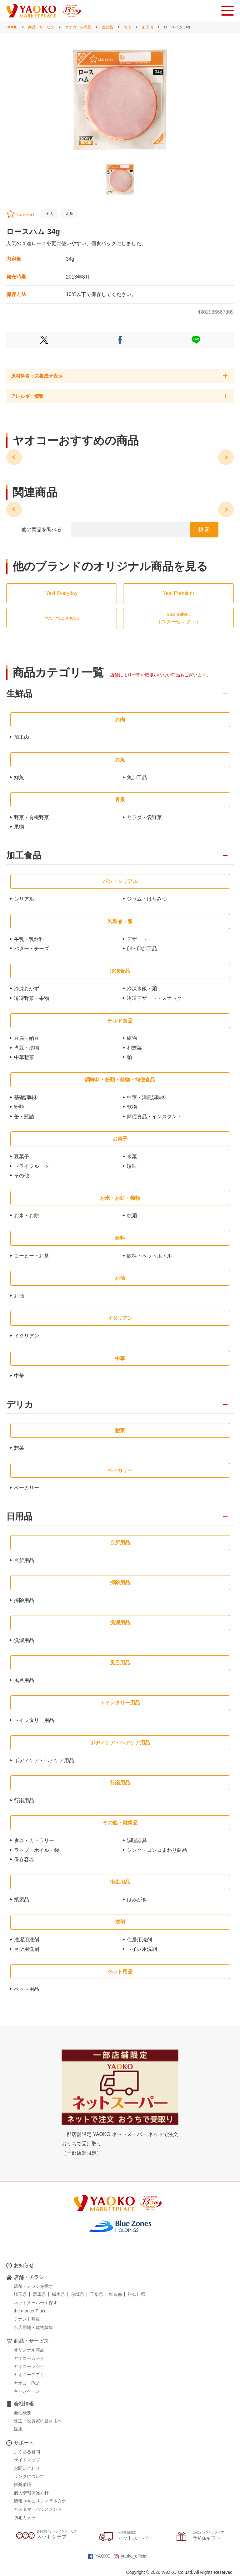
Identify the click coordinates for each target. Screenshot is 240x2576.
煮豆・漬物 (26, 1048)
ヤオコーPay (26, 2383)
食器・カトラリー (34, 1840)
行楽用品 (24, 1800)
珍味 (132, 1166)
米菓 (132, 1156)
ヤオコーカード (29, 2358)
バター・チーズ (31, 948)
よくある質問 (27, 2451)
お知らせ (24, 2265)
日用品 (19, 1516)
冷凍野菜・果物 (31, 998)
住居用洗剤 (139, 1939)
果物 (19, 826)
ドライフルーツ (31, 1166)
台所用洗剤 (26, 1949)
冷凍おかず (26, 988)
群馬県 (39, 2294)
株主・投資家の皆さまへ (38, 2420)
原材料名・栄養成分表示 (36, 375)
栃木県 (58, 2294)
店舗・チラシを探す (33, 2286)
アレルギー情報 (27, 396)
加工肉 (147, 27)
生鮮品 (107, 27)
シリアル (24, 899)
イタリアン (26, 1335)
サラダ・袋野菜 (144, 817)
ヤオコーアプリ (29, 2374)
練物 (132, 1038)
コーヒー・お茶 (31, 1255)
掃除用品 (24, 1600)
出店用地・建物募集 (33, 2327)
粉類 (19, 1107)
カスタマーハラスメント (38, 2509)
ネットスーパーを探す (36, 2302)
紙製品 (21, 1899)
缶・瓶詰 (24, 1116)
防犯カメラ (25, 2517)
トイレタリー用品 (34, 1720)
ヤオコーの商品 (78, 27)
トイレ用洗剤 (142, 1949)
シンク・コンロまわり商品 (157, 1850)
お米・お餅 (26, 1215)
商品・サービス (41, 27)
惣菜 (19, 1448)
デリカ (19, 1404)
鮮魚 (19, 777)
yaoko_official (131, 2556)
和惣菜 (134, 1048)
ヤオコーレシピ (29, 2366)
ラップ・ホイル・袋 (36, 1850)
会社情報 (24, 2403)
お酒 (19, 1295)
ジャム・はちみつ (147, 899)
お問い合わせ (27, 2468)
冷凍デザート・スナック (154, 998)
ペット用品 (26, 1989)
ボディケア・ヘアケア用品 (44, 1760)
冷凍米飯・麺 (142, 988)
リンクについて (29, 2476)
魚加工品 (137, 777)
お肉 (127, 27)
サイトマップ (27, 2459)
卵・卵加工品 (142, 948)
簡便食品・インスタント (154, 1116)
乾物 (132, 1107)
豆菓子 (21, 1156)
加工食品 (23, 855)
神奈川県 (136, 2294)
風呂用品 (24, 1680)
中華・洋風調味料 (147, 1097)
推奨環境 (22, 2484)
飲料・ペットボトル (149, 1255)
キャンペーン (27, 2391)
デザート (137, 939)
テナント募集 (27, 2318)
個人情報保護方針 (31, 2492)
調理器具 (137, 1840)
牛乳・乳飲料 (29, 939)
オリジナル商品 (29, 2349)
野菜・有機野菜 (31, 817)
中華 (19, 1375)
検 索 (204, 529)
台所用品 (24, 1560)
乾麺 (132, 1215)
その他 (21, 1175)
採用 (18, 2428)
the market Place (30, 2310)
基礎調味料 (26, 1097)
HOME (12, 27)
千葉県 (96, 2294)
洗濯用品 (24, 1640)
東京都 (115, 2294)
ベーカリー (26, 1488)
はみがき (137, 1899)
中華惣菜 (24, 1057)
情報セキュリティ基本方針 (40, 2501)
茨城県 (77, 2294)
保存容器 (24, 1859)
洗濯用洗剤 (26, 1939)
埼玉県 (20, 2294)
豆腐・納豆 (26, 1038)
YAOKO (99, 2556)
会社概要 (22, 2412)
